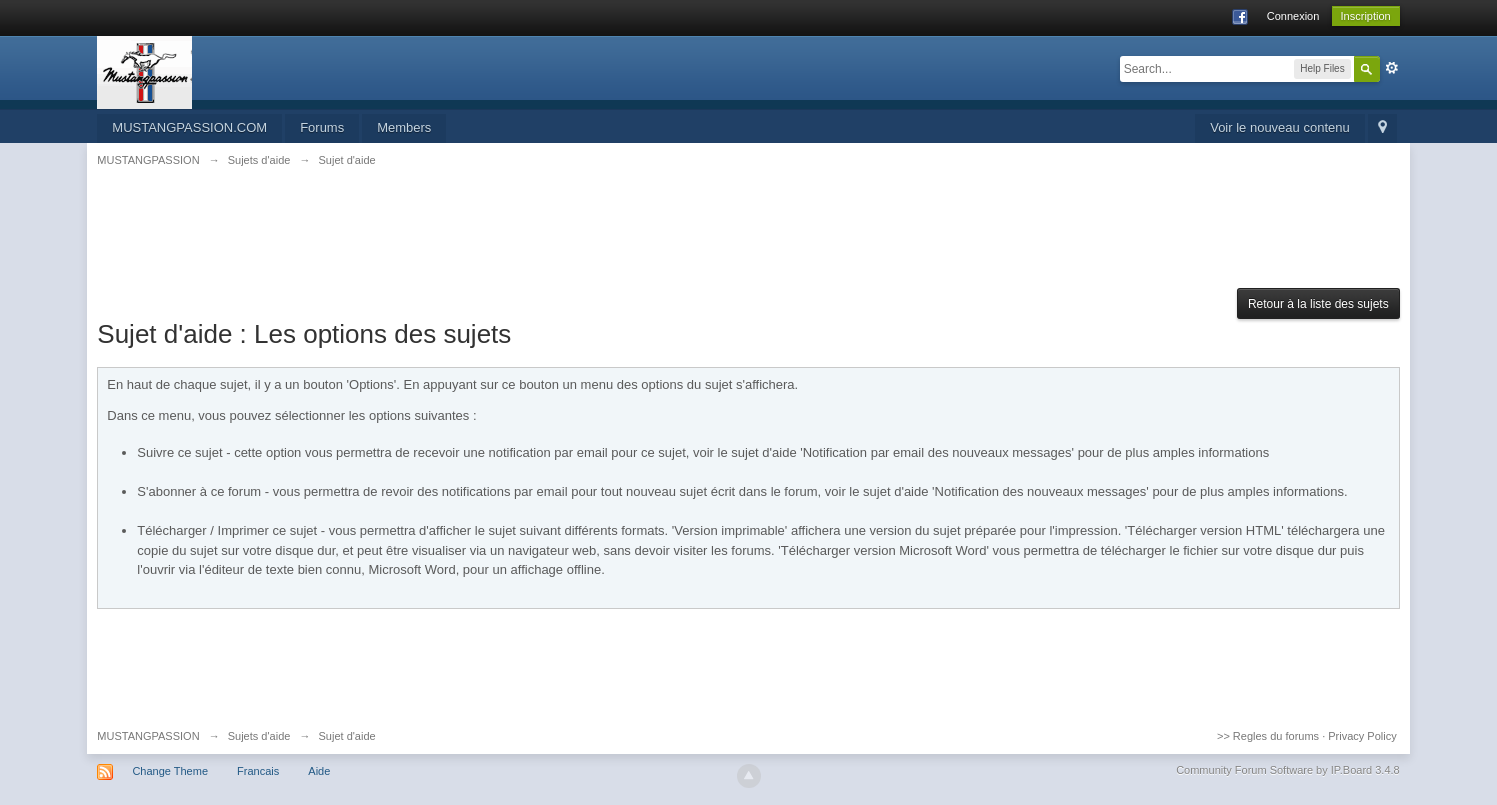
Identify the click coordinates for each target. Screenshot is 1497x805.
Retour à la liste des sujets (1318, 304)
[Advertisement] (749, 239)
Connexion (1293, 16)
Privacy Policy (1362, 736)
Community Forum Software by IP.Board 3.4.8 (1288, 770)
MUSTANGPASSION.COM (189, 127)
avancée (1392, 68)
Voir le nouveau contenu (1280, 127)
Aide (319, 771)
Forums (322, 127)
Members (404, 127)
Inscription (1366, 16)
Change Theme (170, 771)
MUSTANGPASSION (148, 736)
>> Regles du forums (1268, 736)
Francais (258, 771)
